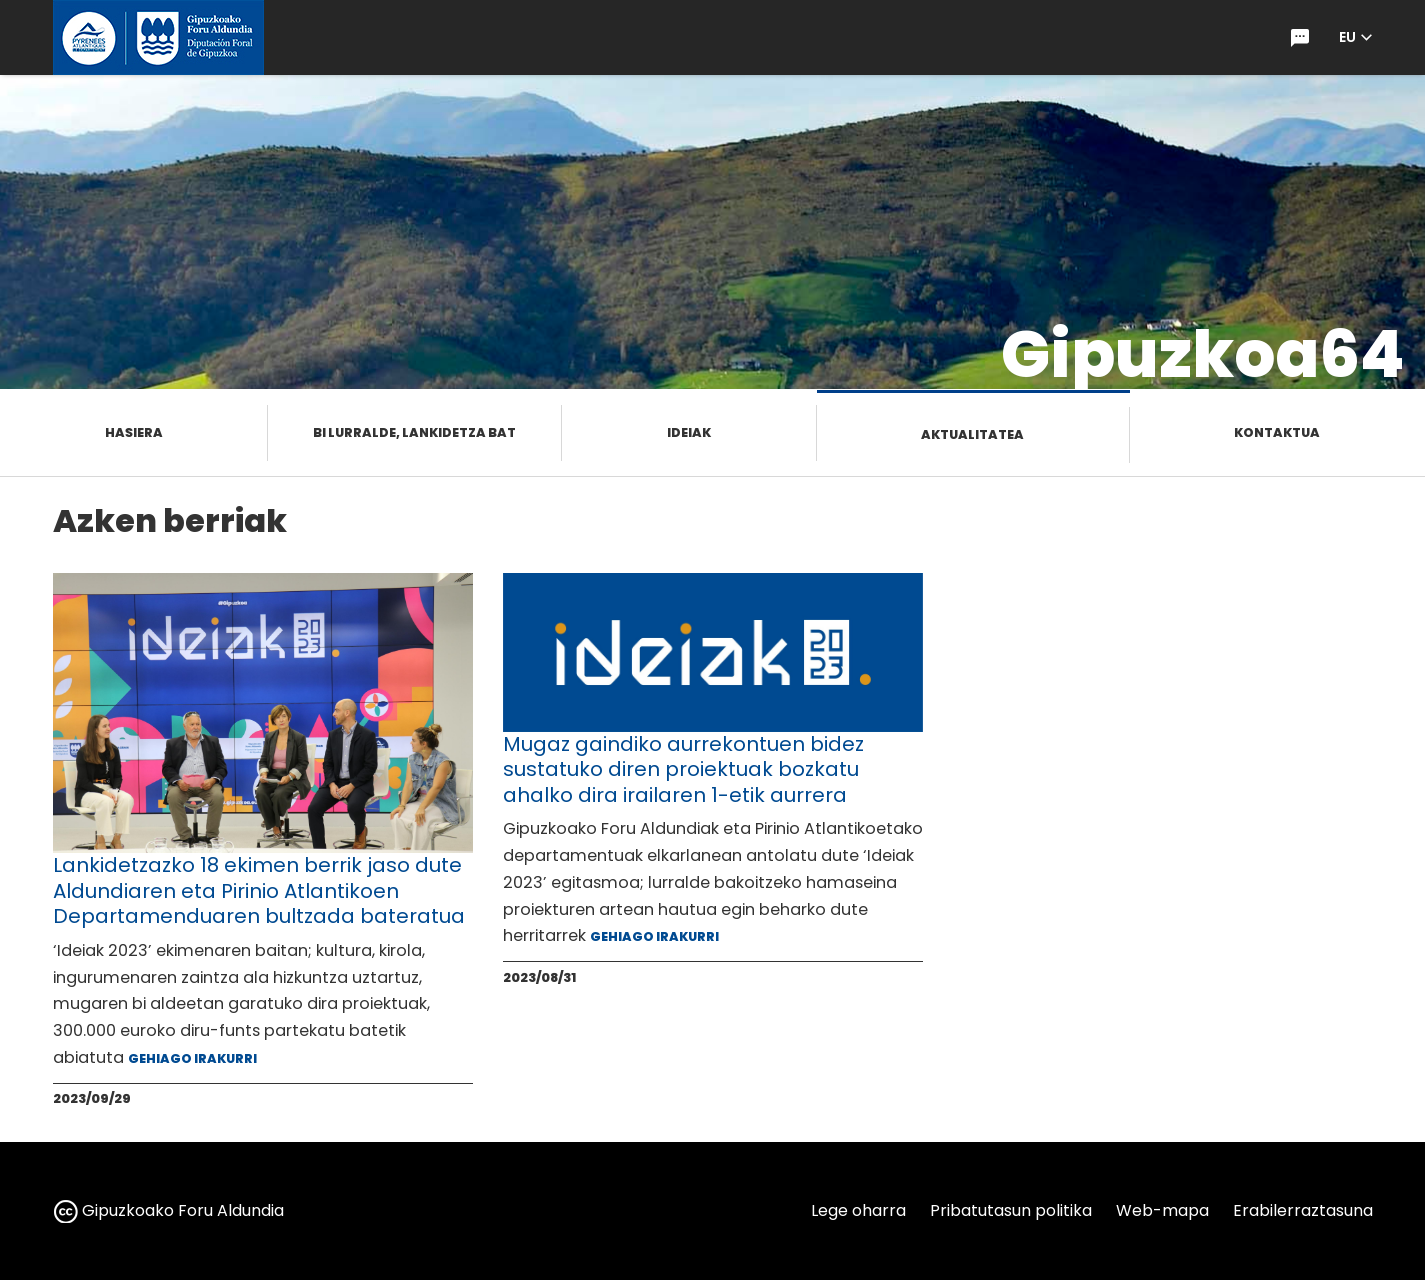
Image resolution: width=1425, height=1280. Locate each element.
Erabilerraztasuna (1303, 1210)
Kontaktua (1277, 432)
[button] (1355, 37)
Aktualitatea (972, 434)
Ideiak (689, 432)
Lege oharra (858, 1210)
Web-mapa (1162, 1210)
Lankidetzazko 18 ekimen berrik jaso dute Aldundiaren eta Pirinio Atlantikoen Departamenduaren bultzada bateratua (259, 890)
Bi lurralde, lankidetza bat (414, 432)
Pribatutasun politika (1011, 1210)
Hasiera (134, 432)
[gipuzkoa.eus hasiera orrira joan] (158, 37)
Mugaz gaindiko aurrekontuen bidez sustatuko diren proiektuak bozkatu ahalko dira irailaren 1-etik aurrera (683, 769)
